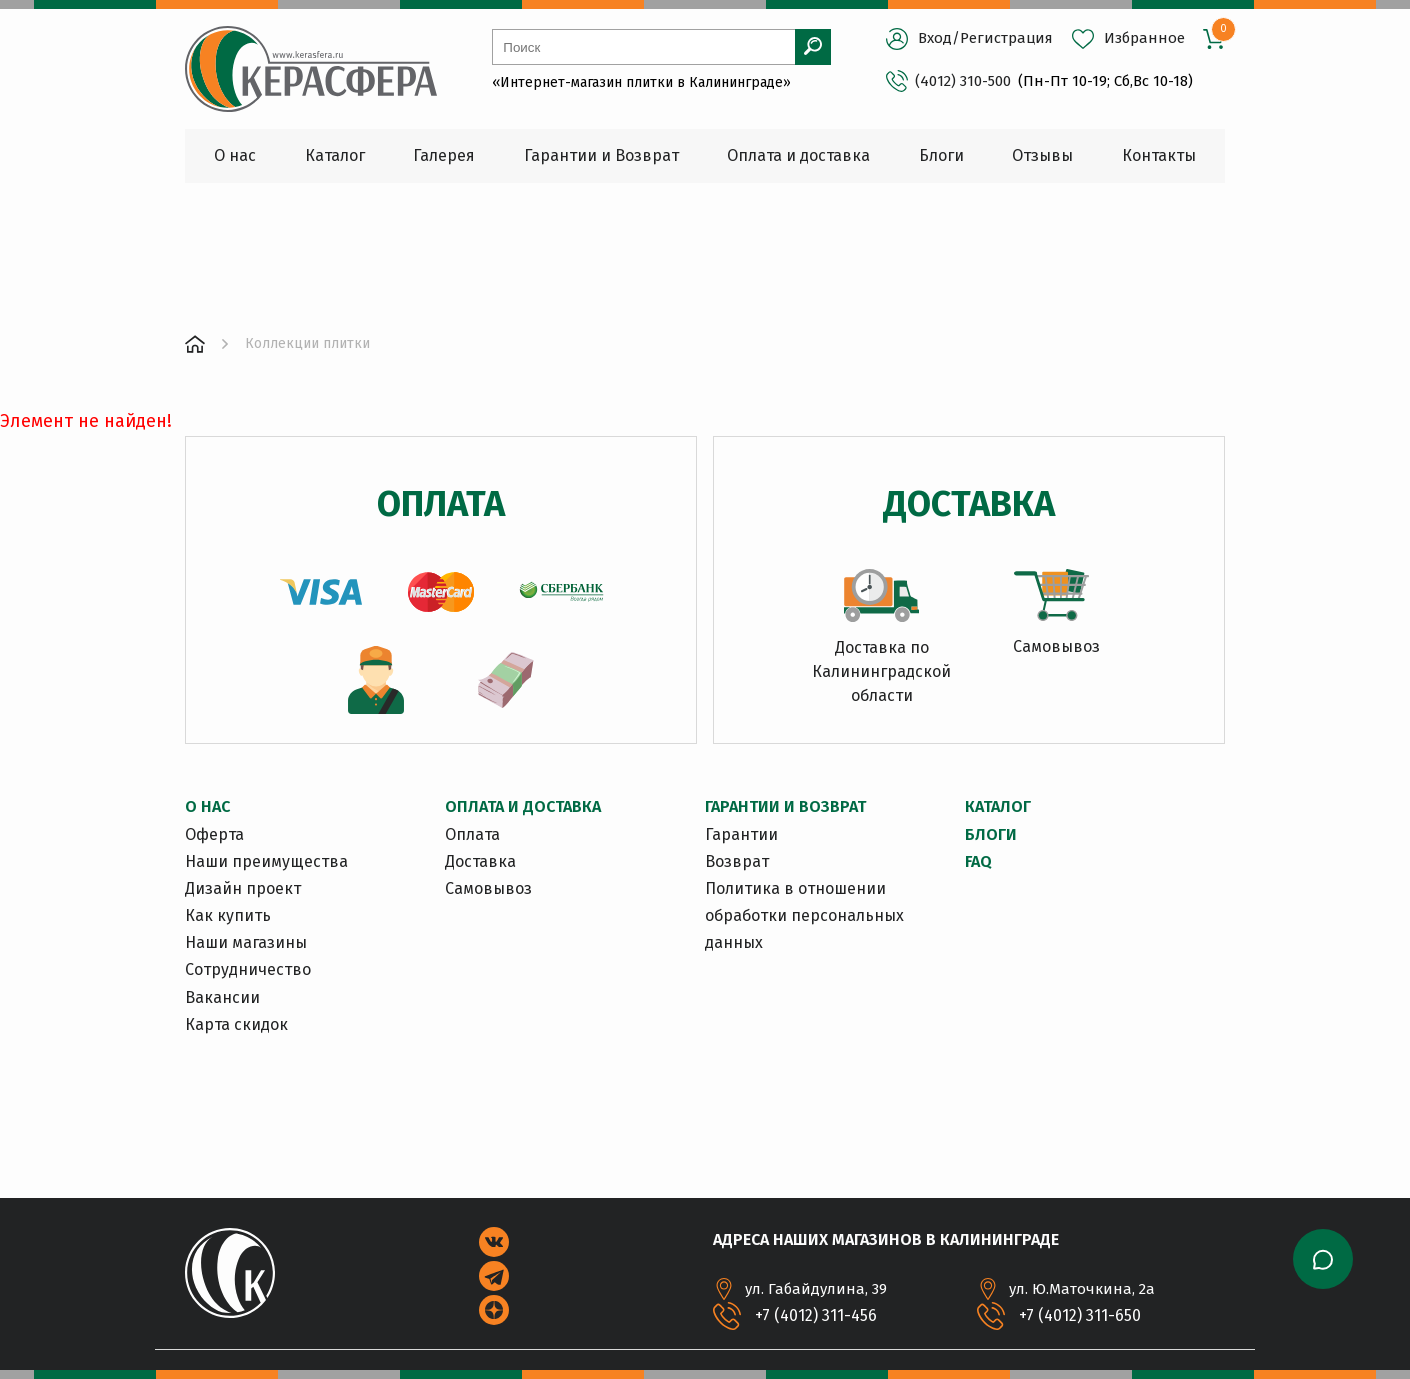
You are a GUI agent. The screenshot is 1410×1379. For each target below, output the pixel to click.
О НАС (207, 806)
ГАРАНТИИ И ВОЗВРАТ (785, 806)
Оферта (214, 834)
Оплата (472, 834)
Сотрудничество (248, 969)
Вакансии (222, 997)
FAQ (978, 861)
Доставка (480, 861)
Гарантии (741, 834)
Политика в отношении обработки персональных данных (804, 915)
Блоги (991, 834)
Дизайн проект (243, 888)
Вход (935, 38)
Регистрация (1006, 38)
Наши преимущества (266, 861)
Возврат (737, 861)
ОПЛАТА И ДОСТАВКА (523, 806)
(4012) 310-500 (948, 81)
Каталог (998, 806)
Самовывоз (488, 888)
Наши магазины (246, 942)
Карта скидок (236, 1024)
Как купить (228, 915)
